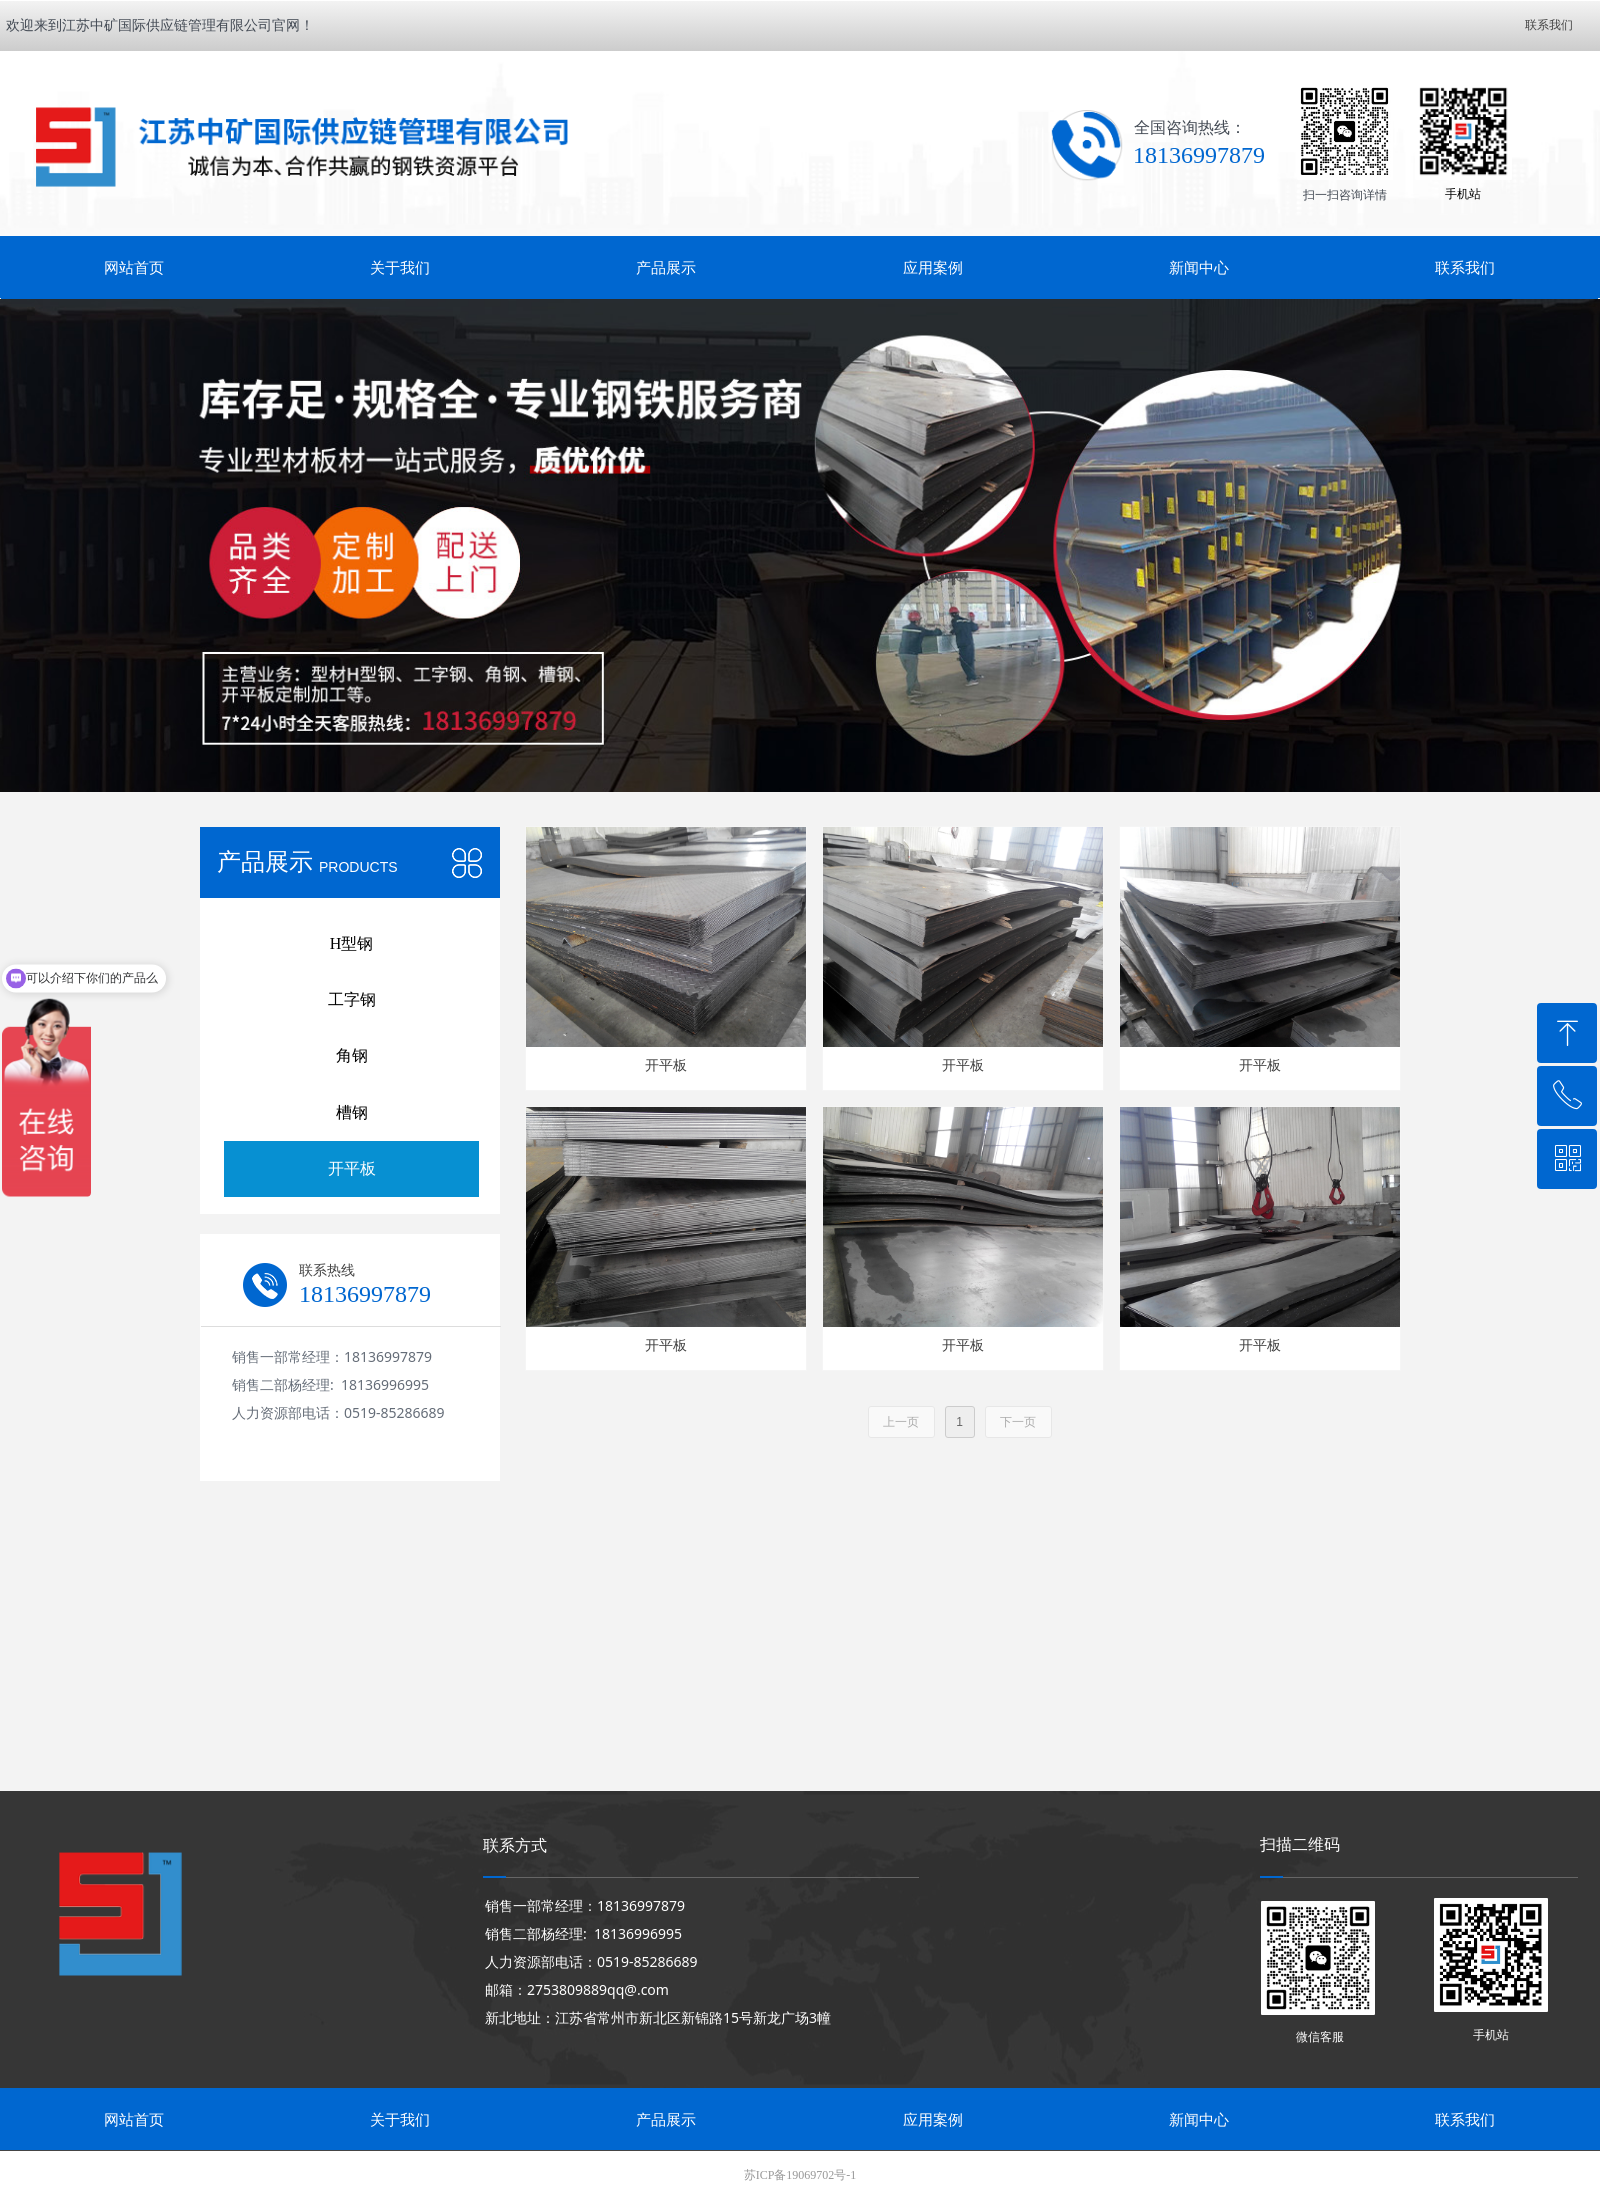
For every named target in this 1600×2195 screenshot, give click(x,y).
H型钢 (352, 943)
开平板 (352, 1168)
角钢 (352, 1055)
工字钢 (352, 999)
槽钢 (352, 1112)
